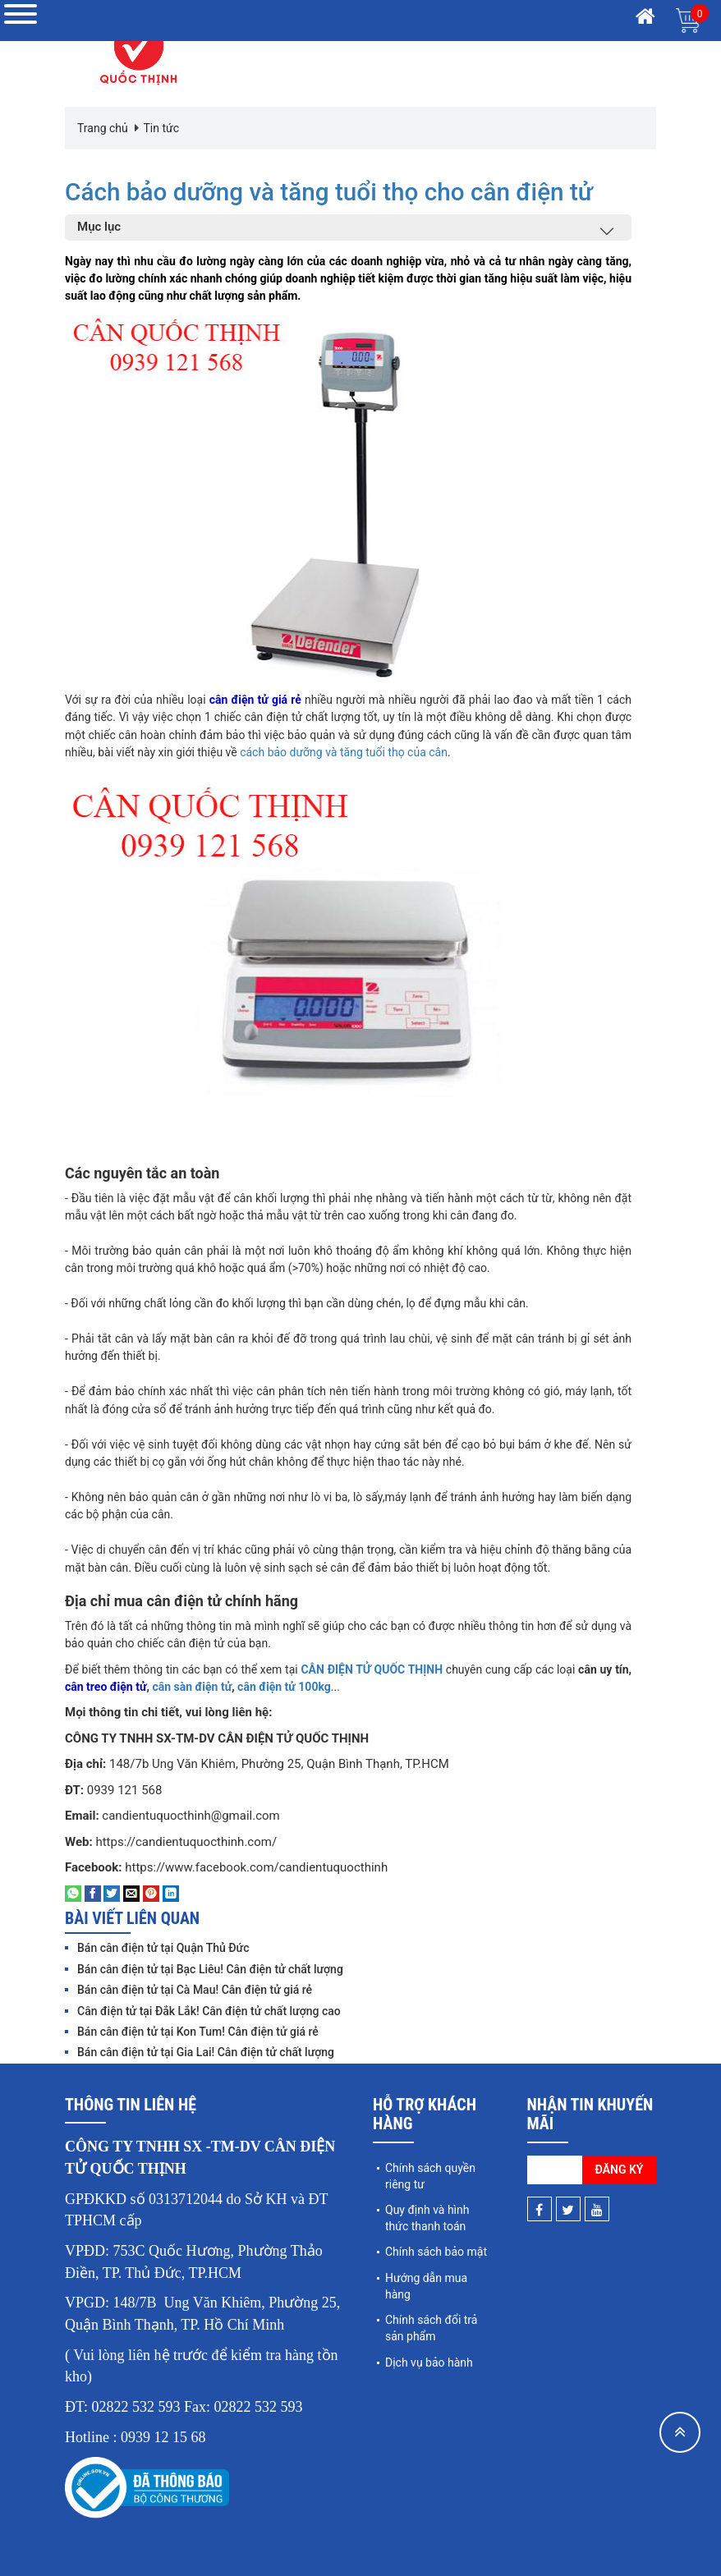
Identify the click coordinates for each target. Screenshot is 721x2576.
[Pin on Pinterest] (151, 1892)
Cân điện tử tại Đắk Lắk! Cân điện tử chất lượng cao (209, 2010)
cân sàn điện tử (192, 1685)
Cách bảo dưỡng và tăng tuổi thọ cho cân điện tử (332, 191)
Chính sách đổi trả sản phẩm (431, 2328)
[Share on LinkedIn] (171, 1892)
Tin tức (161, 128)
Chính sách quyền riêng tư (430, 2175)
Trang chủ (102, 128)
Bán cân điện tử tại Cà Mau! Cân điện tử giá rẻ (194, 1989)
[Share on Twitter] (111, 1892)
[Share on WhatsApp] (73, 1892)
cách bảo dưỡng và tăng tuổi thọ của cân (344, 751)
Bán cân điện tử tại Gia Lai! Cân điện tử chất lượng (205, 2052)
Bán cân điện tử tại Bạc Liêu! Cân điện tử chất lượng (210, 1968)
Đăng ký (619, 2168)
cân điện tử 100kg (284, 1685)
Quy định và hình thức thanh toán (427, 2217)
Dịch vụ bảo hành (429, 2361)
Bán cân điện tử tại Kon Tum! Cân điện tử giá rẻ (198, 2030)
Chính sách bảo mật (436, 2251)
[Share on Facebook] (93, 1892)
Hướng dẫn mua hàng (426, 2285)
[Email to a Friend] (131, 1892)
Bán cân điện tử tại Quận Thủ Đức (163, 1947)
